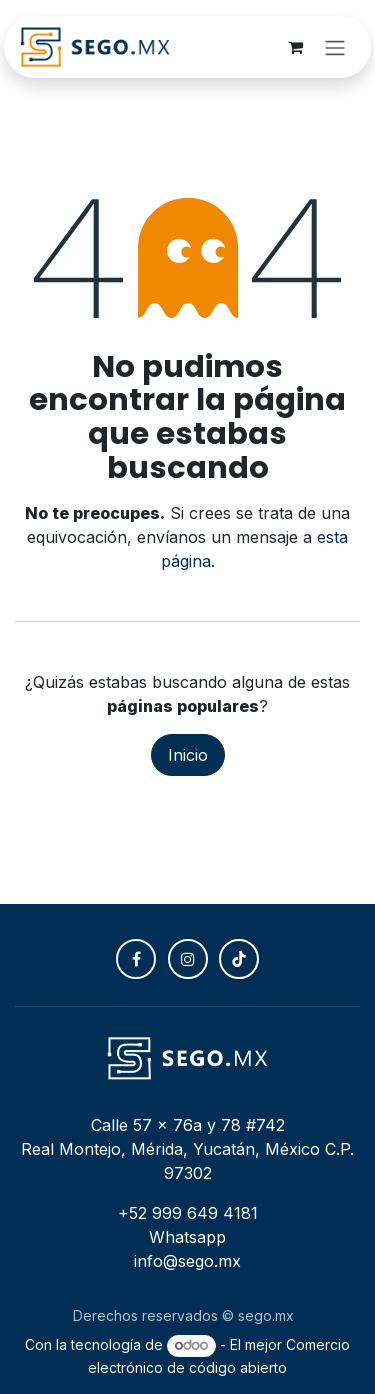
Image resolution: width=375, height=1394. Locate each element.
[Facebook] (136, 959)
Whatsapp (187, 1237)
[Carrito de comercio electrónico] (295, 47)
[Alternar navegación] (335, 47)
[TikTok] (239, 959)
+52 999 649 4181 (188, 1213)
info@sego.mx (187, 1261)
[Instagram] (188, 959)
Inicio (188, 755)
